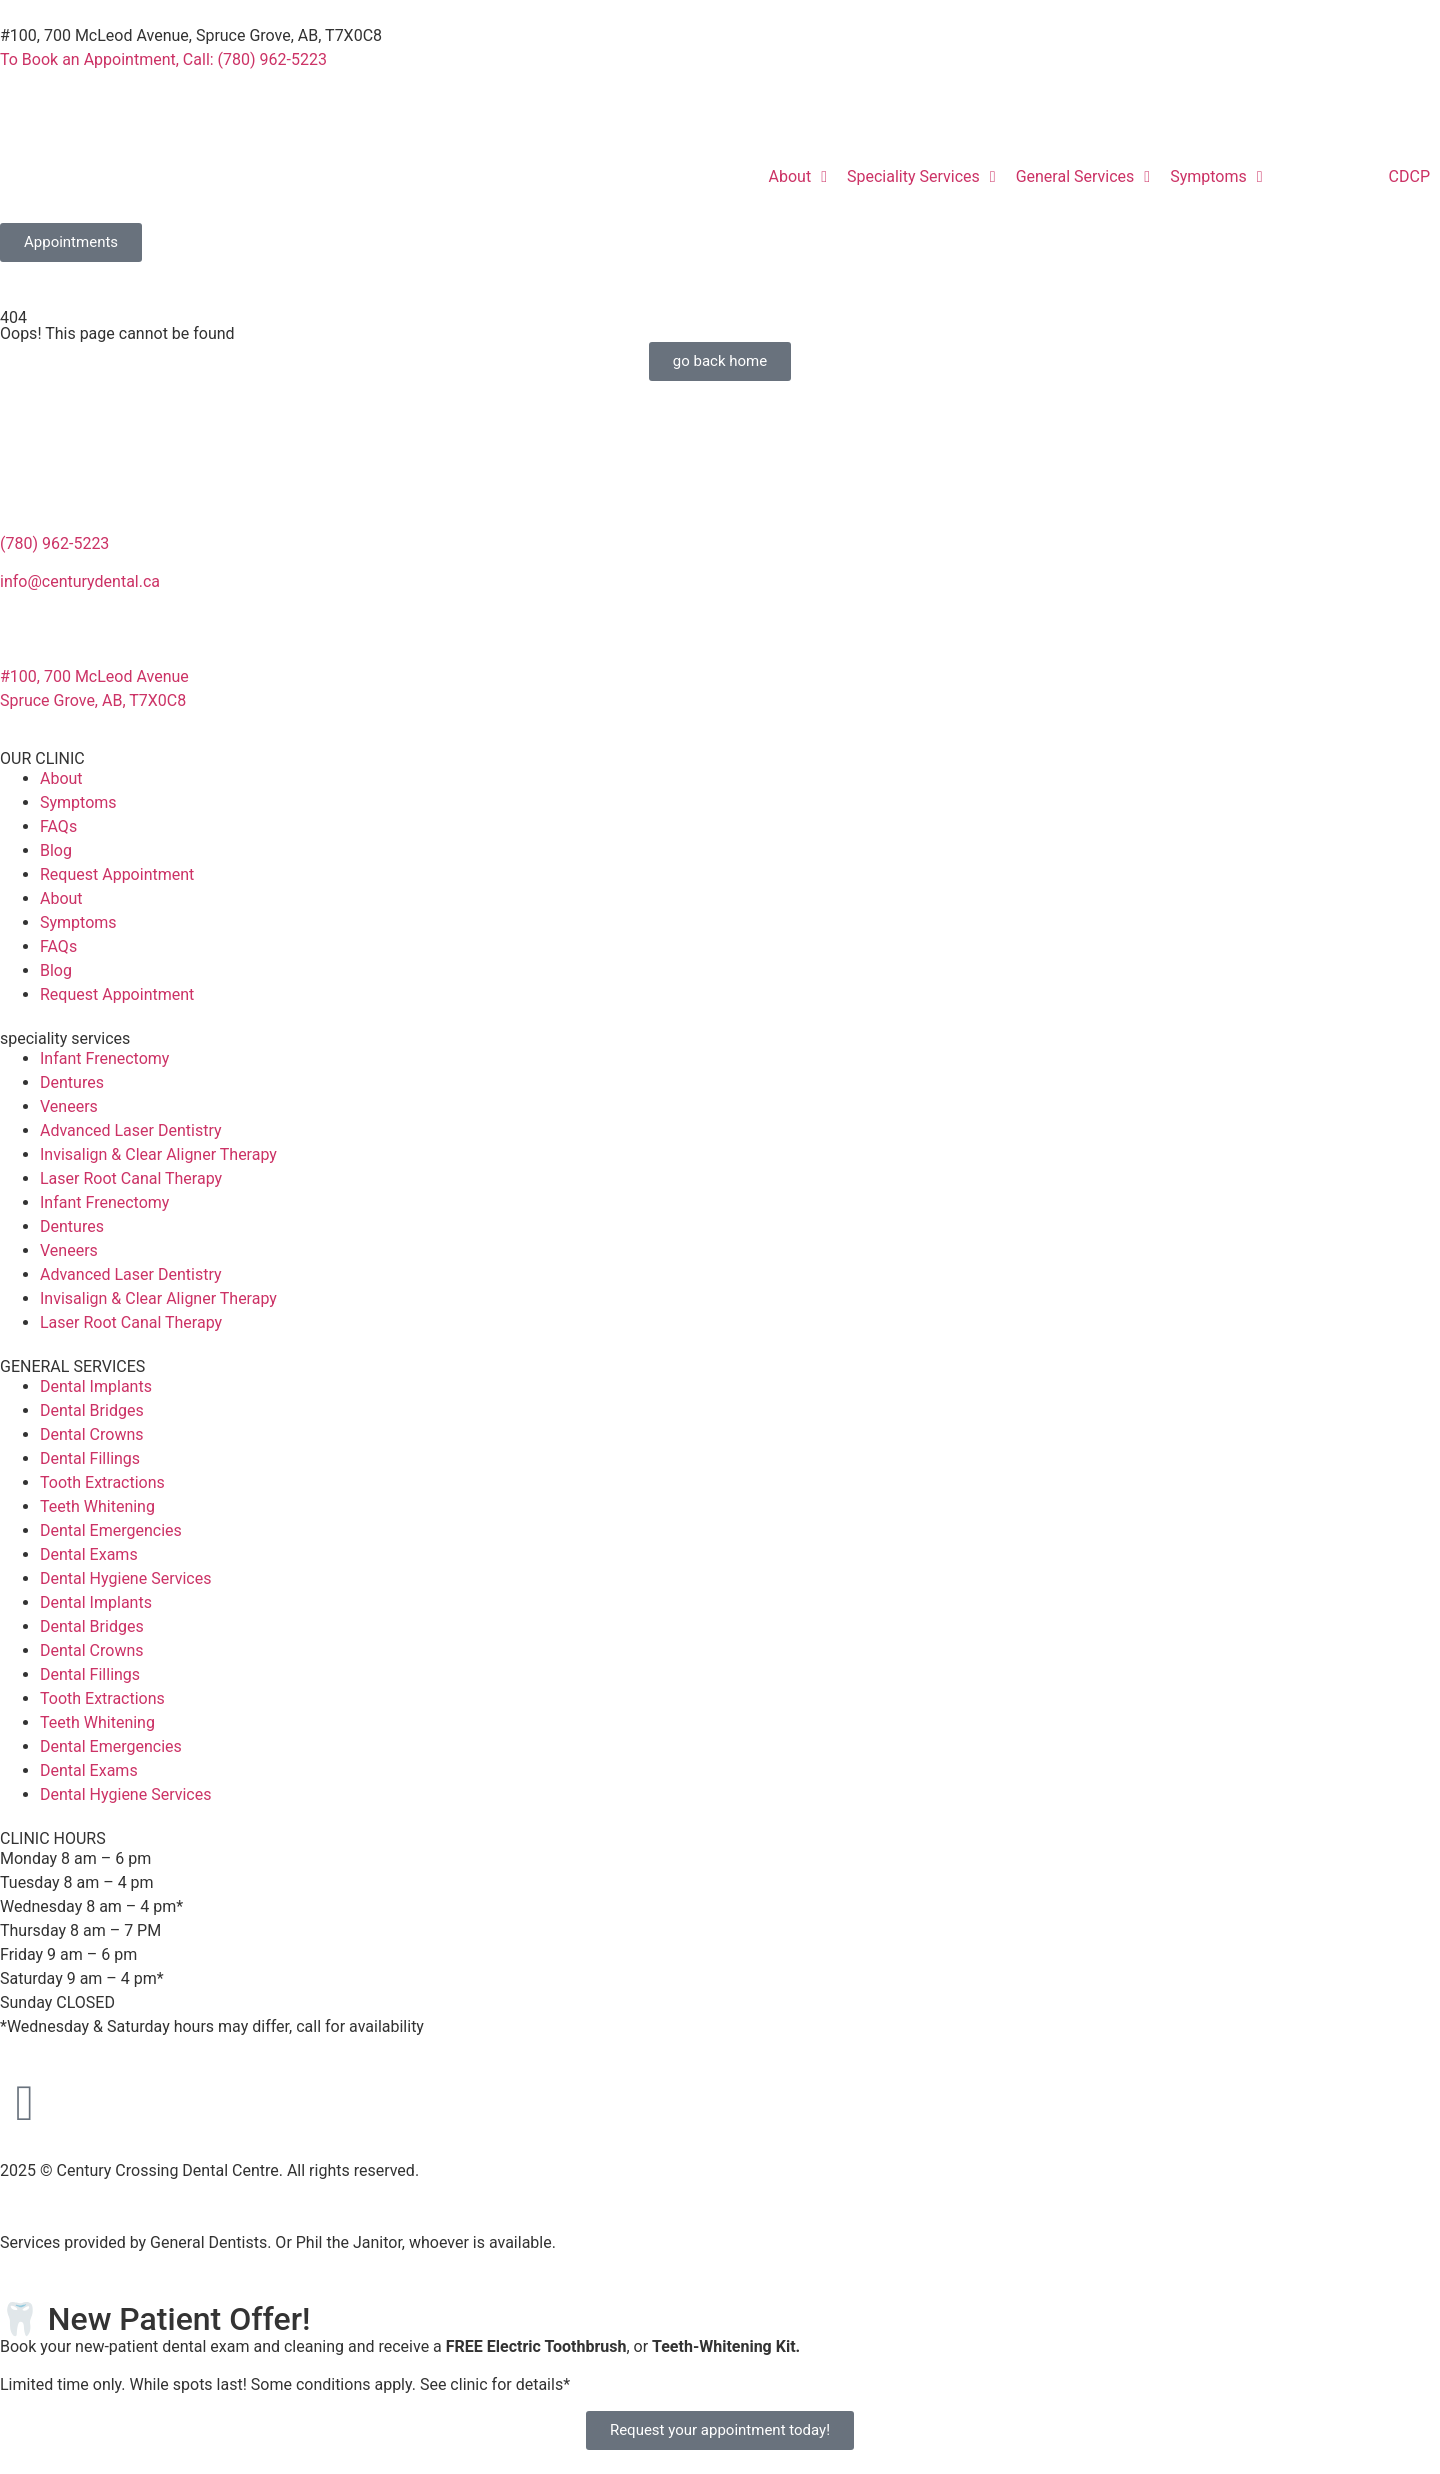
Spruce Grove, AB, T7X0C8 (93, 700)
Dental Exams (89, 1554)
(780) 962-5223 (54, 543)
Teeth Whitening (97, 1506)
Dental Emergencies (111, 1530)
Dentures (72, 1082)
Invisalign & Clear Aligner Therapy (158, 1154)
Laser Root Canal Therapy (131, 1178)
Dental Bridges (92, 1410)
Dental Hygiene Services (125, 1578)
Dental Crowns (92, 1434)
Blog (56, 850)
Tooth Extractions (102, 1482)
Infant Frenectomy (104, 1058)
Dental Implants (96, 1386)
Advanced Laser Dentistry (131, 1130)
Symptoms (78, 802)
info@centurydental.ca (80, 581)
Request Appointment (117, 874)
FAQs (58, 826)
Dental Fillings (90, 1458)
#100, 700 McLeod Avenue (94, 676)
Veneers (69, 1106)
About (61, 778)
